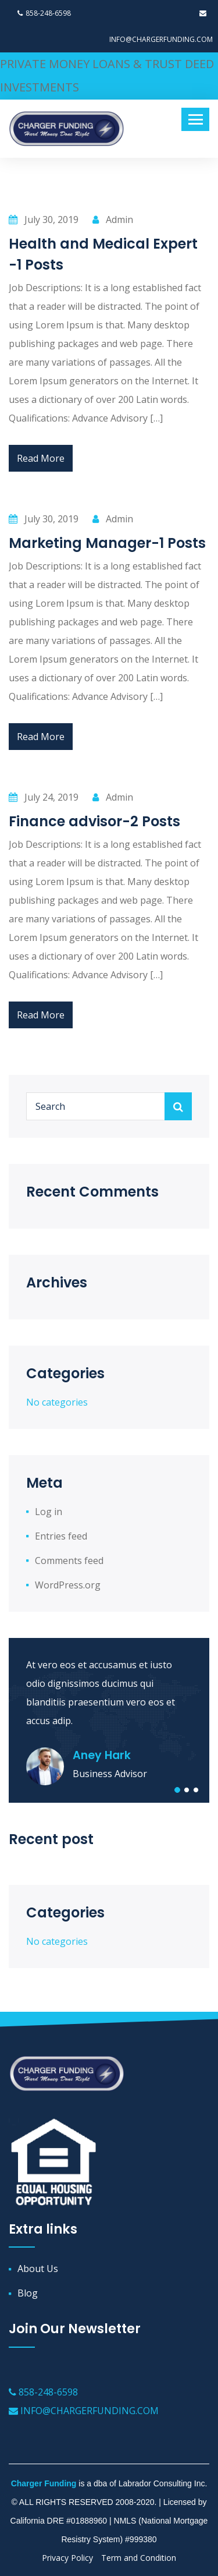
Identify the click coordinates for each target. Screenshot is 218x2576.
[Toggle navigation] (195, 119)
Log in (48, 1511)
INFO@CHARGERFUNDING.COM (84, 2410)
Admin (112, 219)
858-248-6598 (44, 13)
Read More (41, 458)
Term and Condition (138, 2557)
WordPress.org (68, 1585)
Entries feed (61, 1536)
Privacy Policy (67, 2557)
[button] (177, 1790)
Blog (27, 2293)
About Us (37, 2268)
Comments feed (69, 1560)
